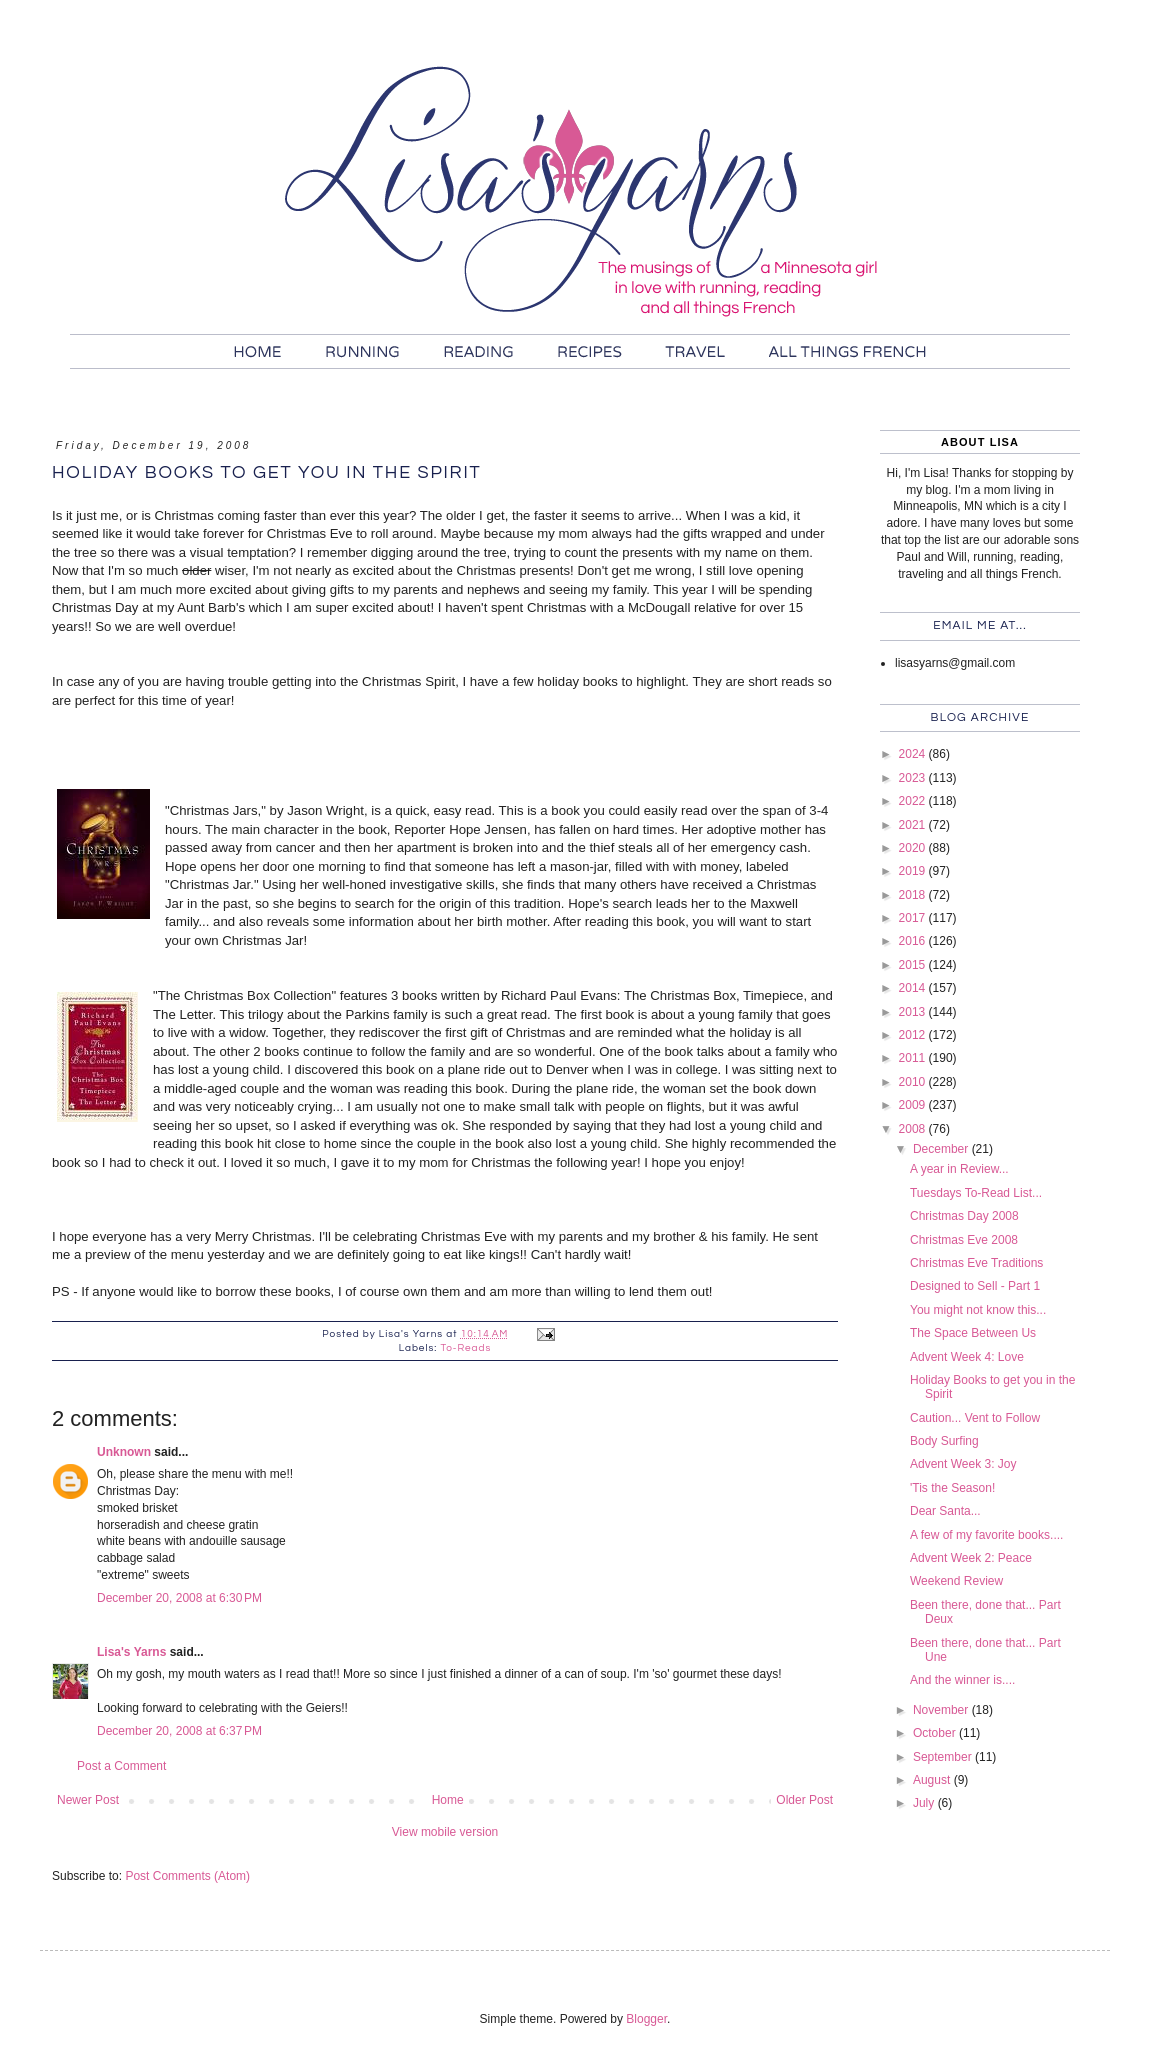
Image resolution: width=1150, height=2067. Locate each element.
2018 (914, 895)
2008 (914, 1129)
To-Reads (465, 1348)
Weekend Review (956, 1581)
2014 (914, 988)
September (944, 1757)
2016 (914, 941)
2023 (914, 778)
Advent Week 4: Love (967, 1357)
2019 (914, 871)
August (933, 1780)
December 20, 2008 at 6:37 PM (179, 1731)
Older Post (804, 1800)
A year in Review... (959, 1169)
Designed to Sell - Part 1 (975, 1286)
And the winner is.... (962, 1680)
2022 (914, 801)
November (942, 1710)
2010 (914, 1082)
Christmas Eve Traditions (976, 1263)
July (925, 1803)
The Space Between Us (973, 1333)
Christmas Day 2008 (964, 1216)
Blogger (646, 2019)
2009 (914, 1105)
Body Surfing (944, 1441)
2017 (914, 918)
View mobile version (445, 1832)
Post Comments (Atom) (187, 1876)
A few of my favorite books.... (986, 1535)
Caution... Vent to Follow (975, 1418)
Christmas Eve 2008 (964, 1240)
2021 (914, 825)
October (936, 1733)
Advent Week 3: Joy (963, 1464)
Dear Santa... (945, 1511)
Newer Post (88, 1800)
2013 (914, 1012)
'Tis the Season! (952, 1488)
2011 (914, 1058)
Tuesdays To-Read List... (976, 1193)
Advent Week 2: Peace (971, 1558)
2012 (914, 1035)
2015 (914, 965)
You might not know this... (978, 1310)
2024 (914, 754)
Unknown (124, 1452)
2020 (914, 848)
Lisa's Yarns (131, 1652)
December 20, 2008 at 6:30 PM (179, 1598)
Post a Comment (121, 1766)
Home (448, 1800)
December (942, 1149)
